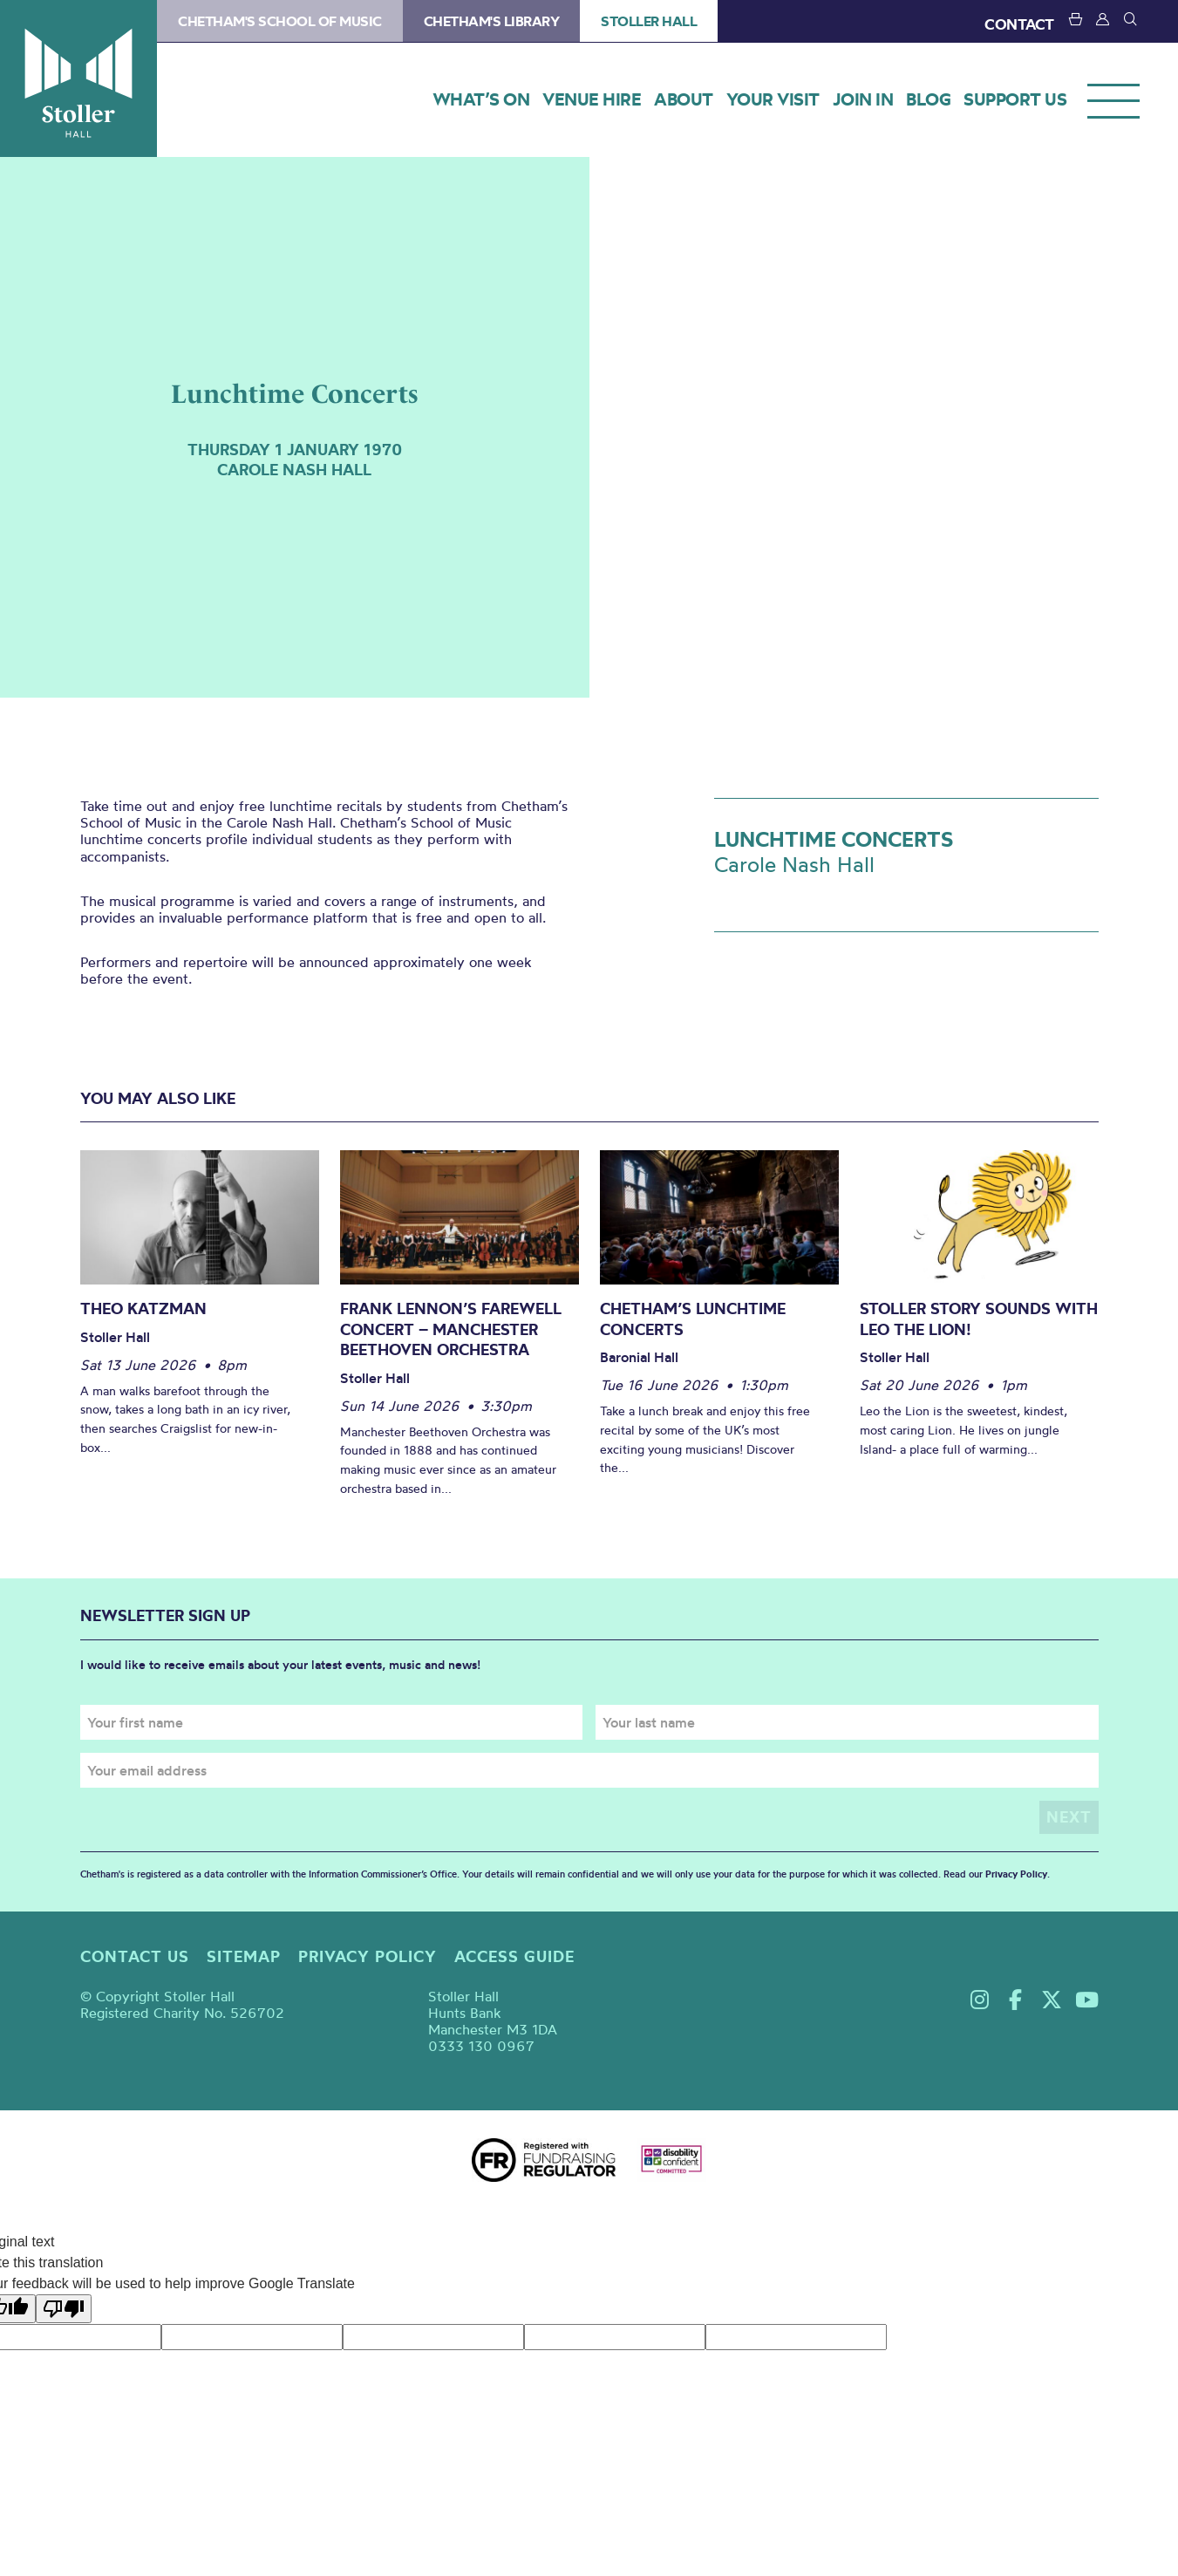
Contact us (134, 1956)
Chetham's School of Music (280, 21)
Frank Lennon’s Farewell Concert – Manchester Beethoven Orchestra (451, 1329)
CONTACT (1019, 24)
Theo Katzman (143, 1308)
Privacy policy (367, 1956)
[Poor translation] (64, 2308)
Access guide (514, 1956)
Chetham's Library (492, 21)
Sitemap (244, 1956)
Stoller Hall (78, 78)
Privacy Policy (1016, 1873)
